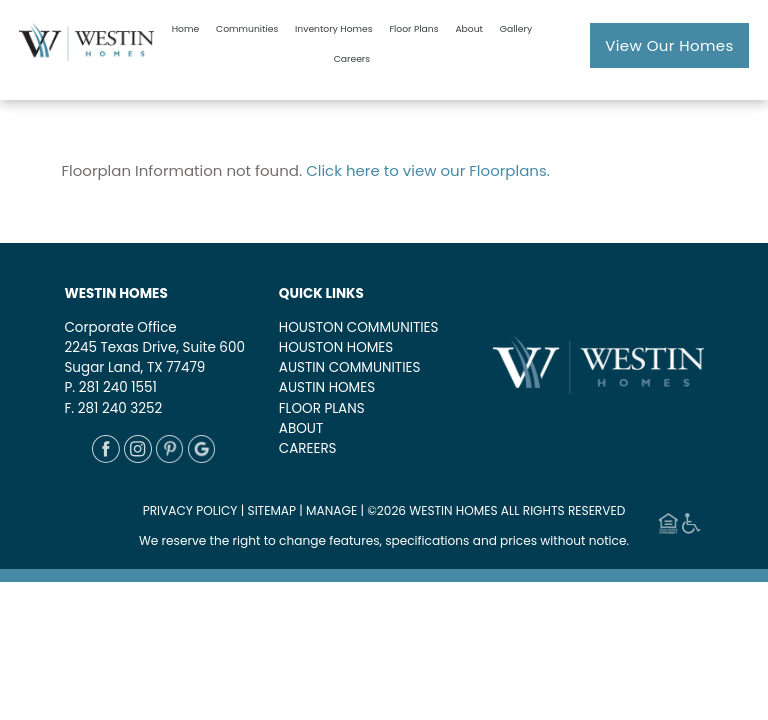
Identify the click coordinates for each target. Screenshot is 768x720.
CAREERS (308, 448)
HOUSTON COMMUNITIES (359, 327)
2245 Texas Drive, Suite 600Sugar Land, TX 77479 (154, 357)
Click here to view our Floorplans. (428, 170)
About (469, 28)
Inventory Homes (333, 28)
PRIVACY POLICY (190, 510)
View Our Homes (669, 45)
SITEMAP (272, 510)
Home (185, 28)
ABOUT (301, 428)
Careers (352, 58)
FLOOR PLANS (322, 408)
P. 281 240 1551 (110, 387)
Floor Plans (413, 28)
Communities (247, 28)
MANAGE (331, 510)
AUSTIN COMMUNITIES (350, 367)
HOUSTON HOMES (336, 347)
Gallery (516, 28)
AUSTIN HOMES (327, 387)
